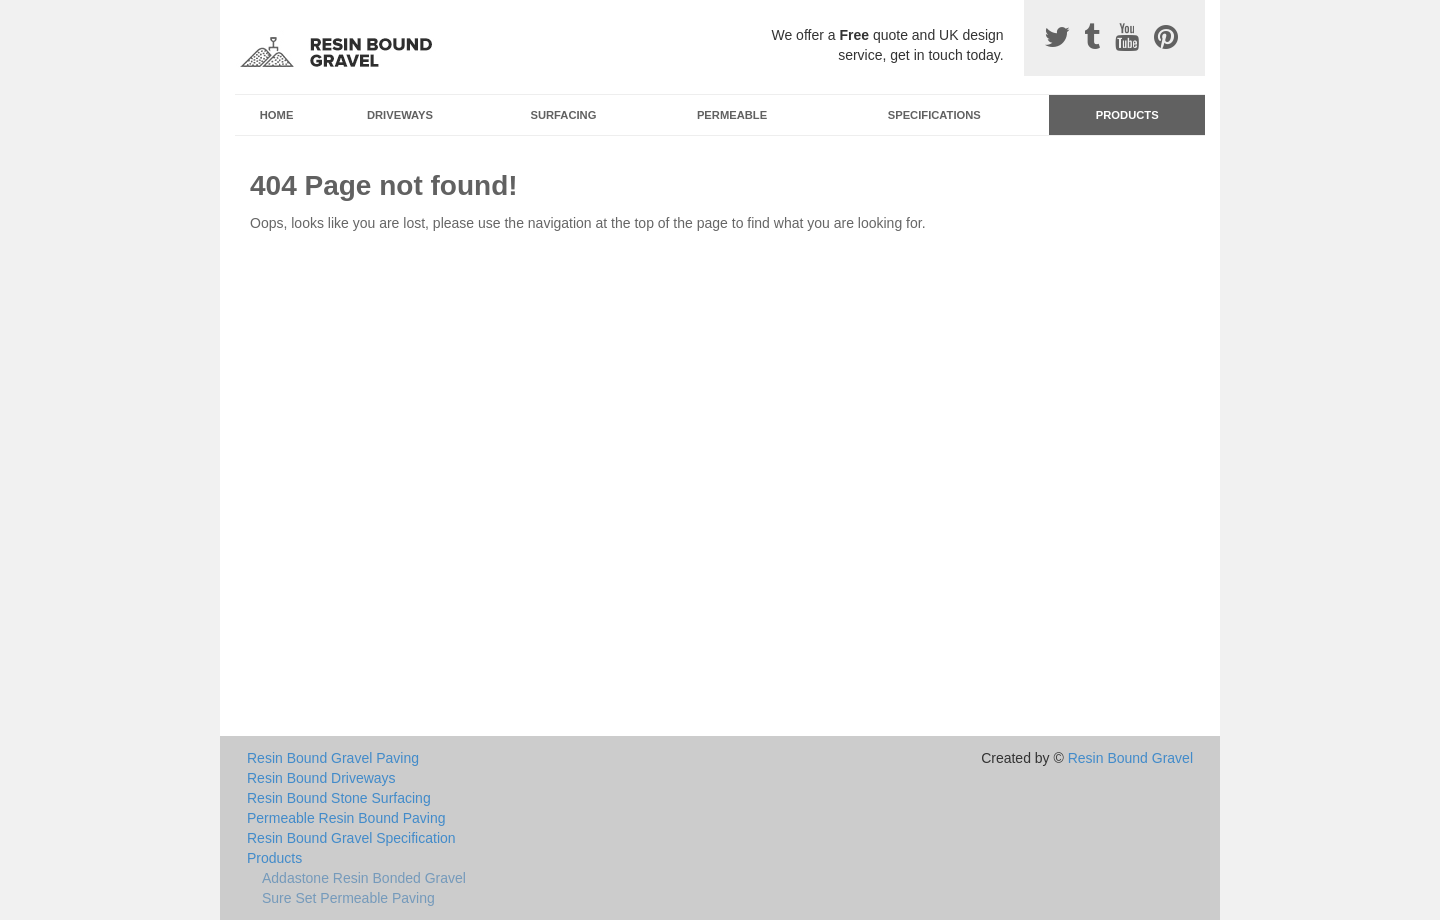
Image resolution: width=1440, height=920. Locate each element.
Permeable (732, 115)
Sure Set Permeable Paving (348, 898)
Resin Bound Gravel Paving (333, 758)
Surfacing (564, 115)
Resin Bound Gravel (1130, 758)
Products (1127, 115)
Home (277, 115)
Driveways (400, 115)
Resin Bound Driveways (321, 778)
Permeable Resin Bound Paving (346, 818)
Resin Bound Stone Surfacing (339, 798)
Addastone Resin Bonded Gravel (364, 878)
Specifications (934, 115)
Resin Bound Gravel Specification (351, 838)
